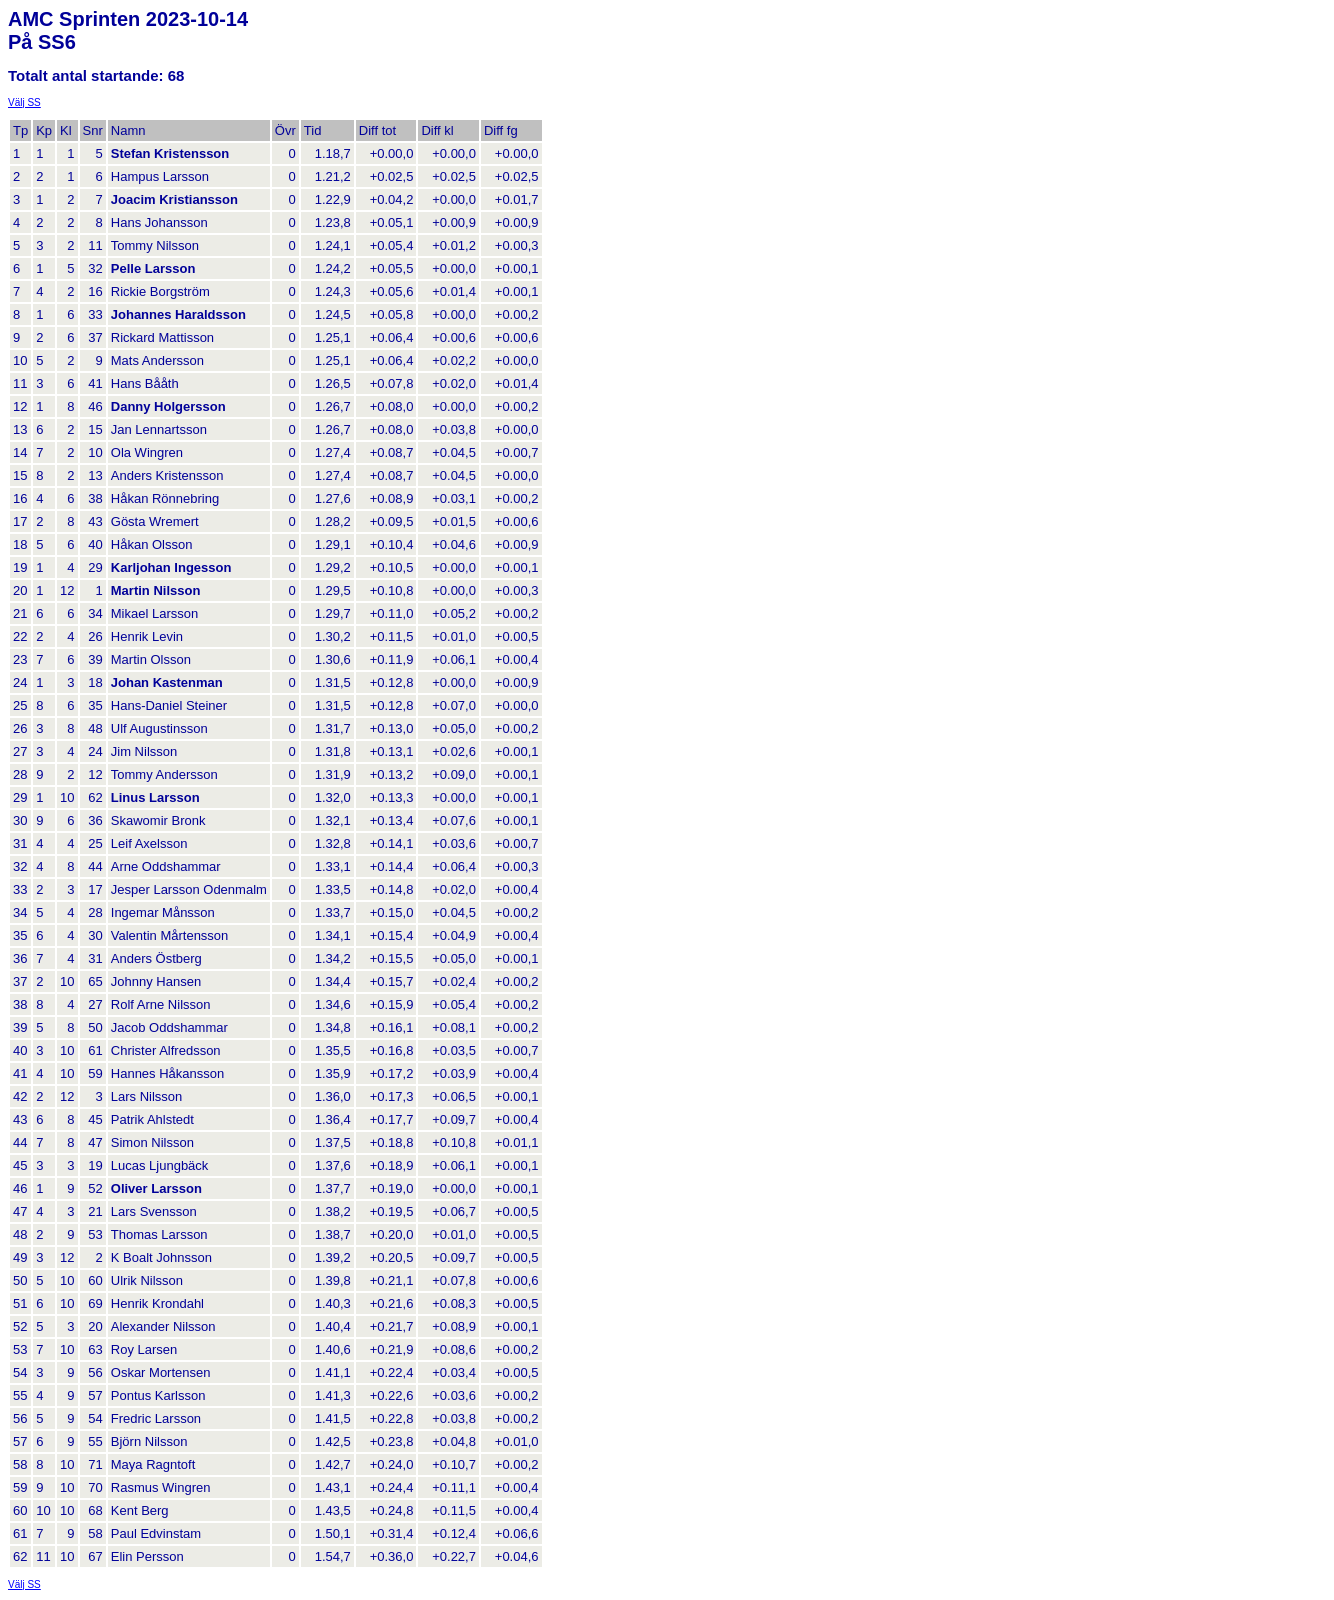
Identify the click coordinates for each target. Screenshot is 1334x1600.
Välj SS (24, 102)
